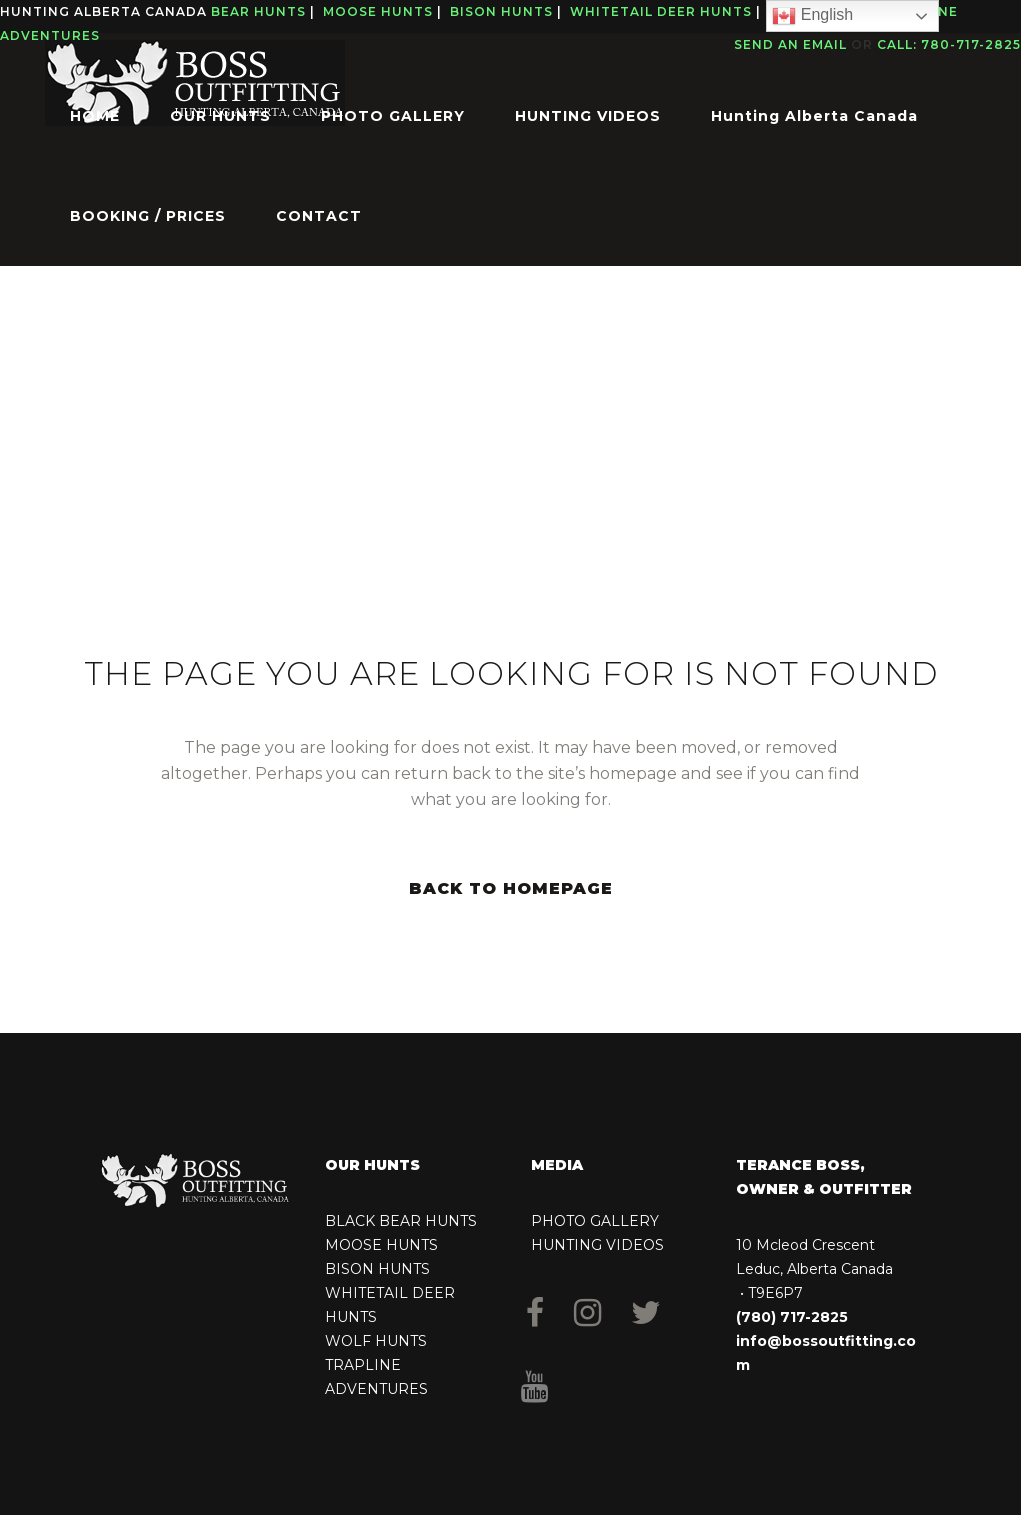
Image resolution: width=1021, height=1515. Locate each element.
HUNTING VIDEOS (597, 1245)
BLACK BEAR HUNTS (401, 1221)
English (812, 16)
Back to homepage (511, 888)
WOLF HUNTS (376, 1341)
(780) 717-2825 (792, 1317)
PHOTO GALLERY (595, 1221)
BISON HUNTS (377, 1269)
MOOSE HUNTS (381, 1245)
